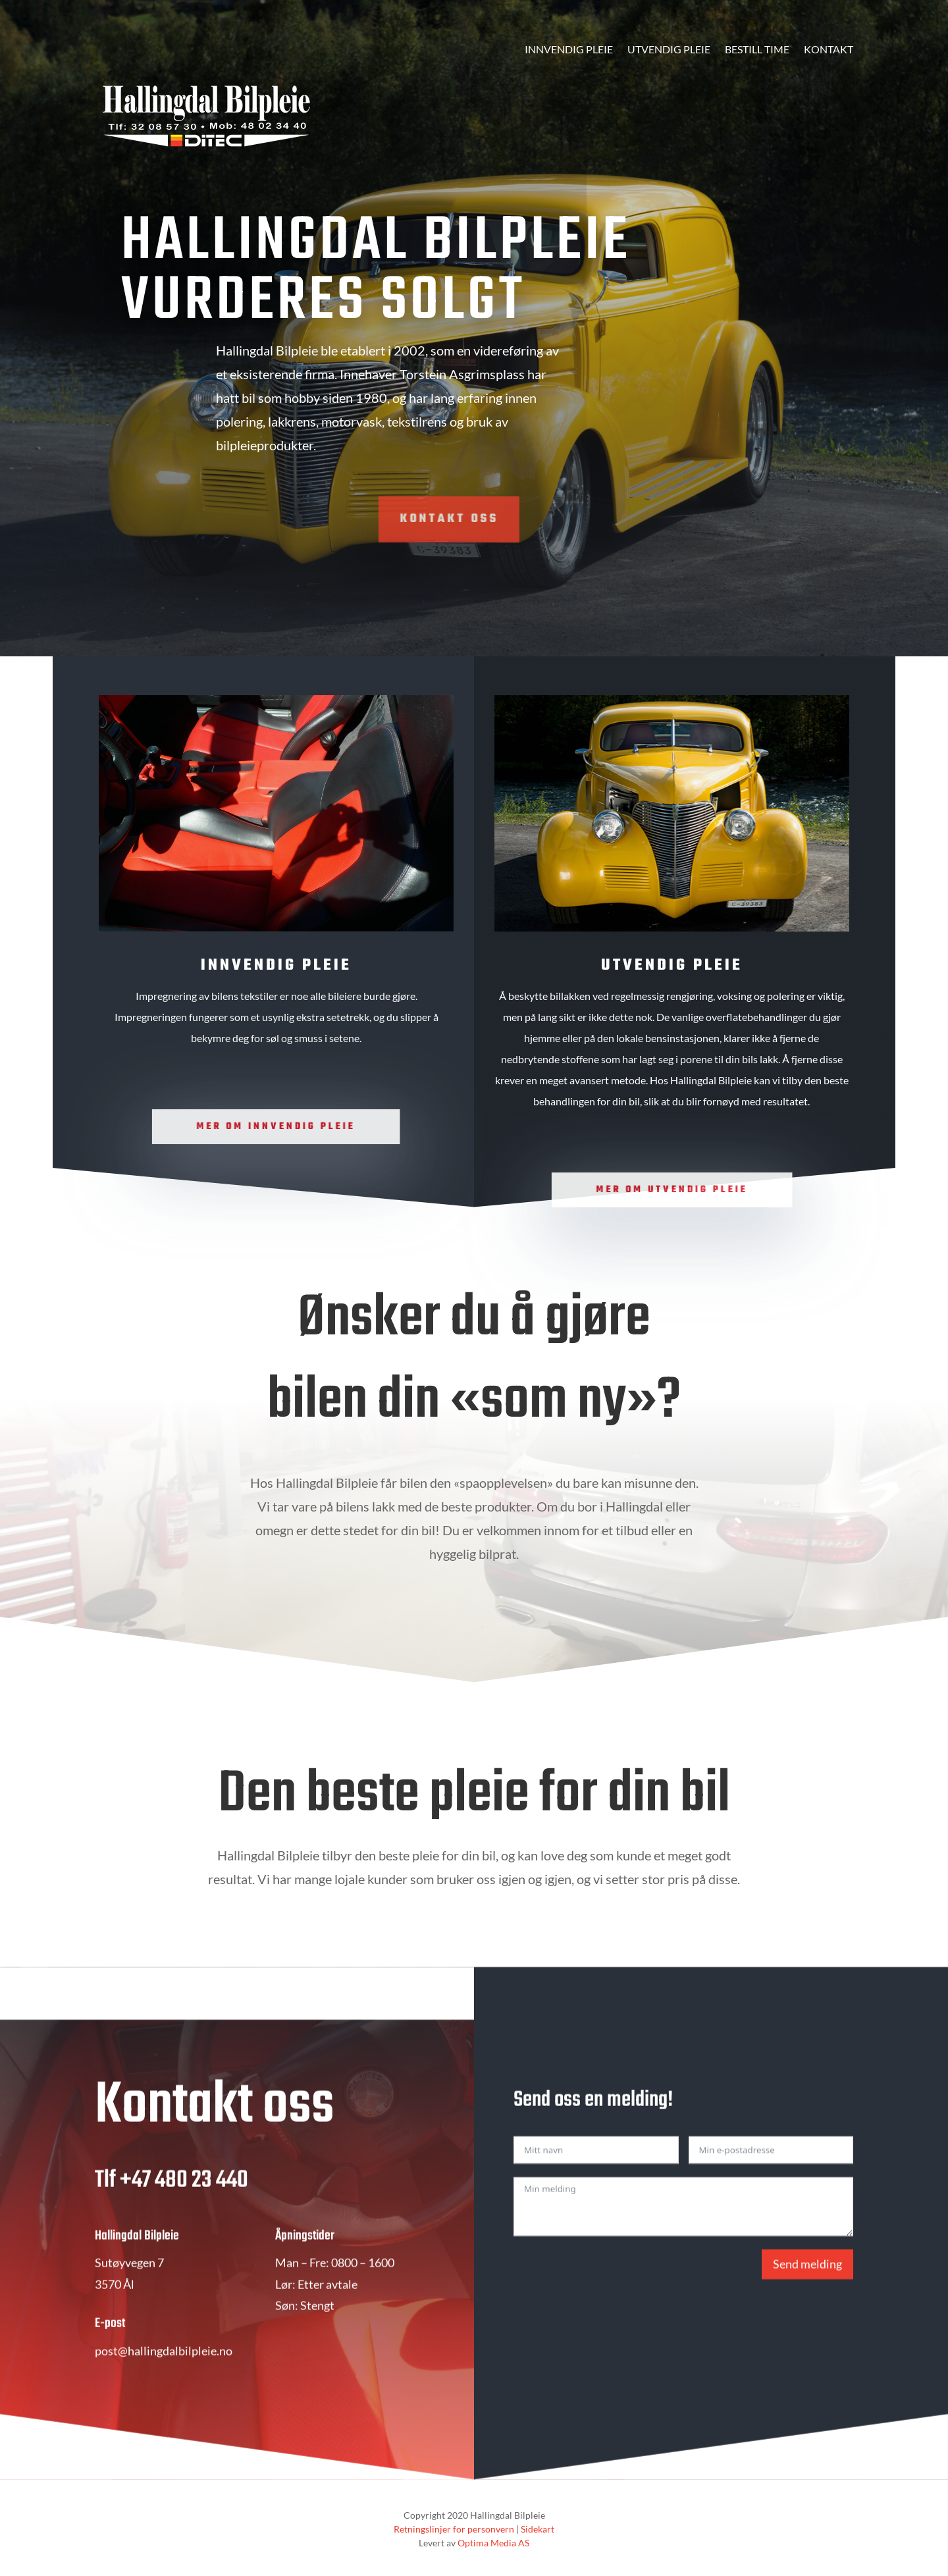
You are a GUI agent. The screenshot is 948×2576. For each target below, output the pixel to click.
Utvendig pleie (668, 50)
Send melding (807, 2299)
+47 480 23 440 (184, 2216)
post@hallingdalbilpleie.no (163, 2386)
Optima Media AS (493, 2542)
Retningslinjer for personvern (454, 2529)
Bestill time (757, 50)
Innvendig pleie (569, 50)
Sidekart (537, 2529)
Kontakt (828, 50)
